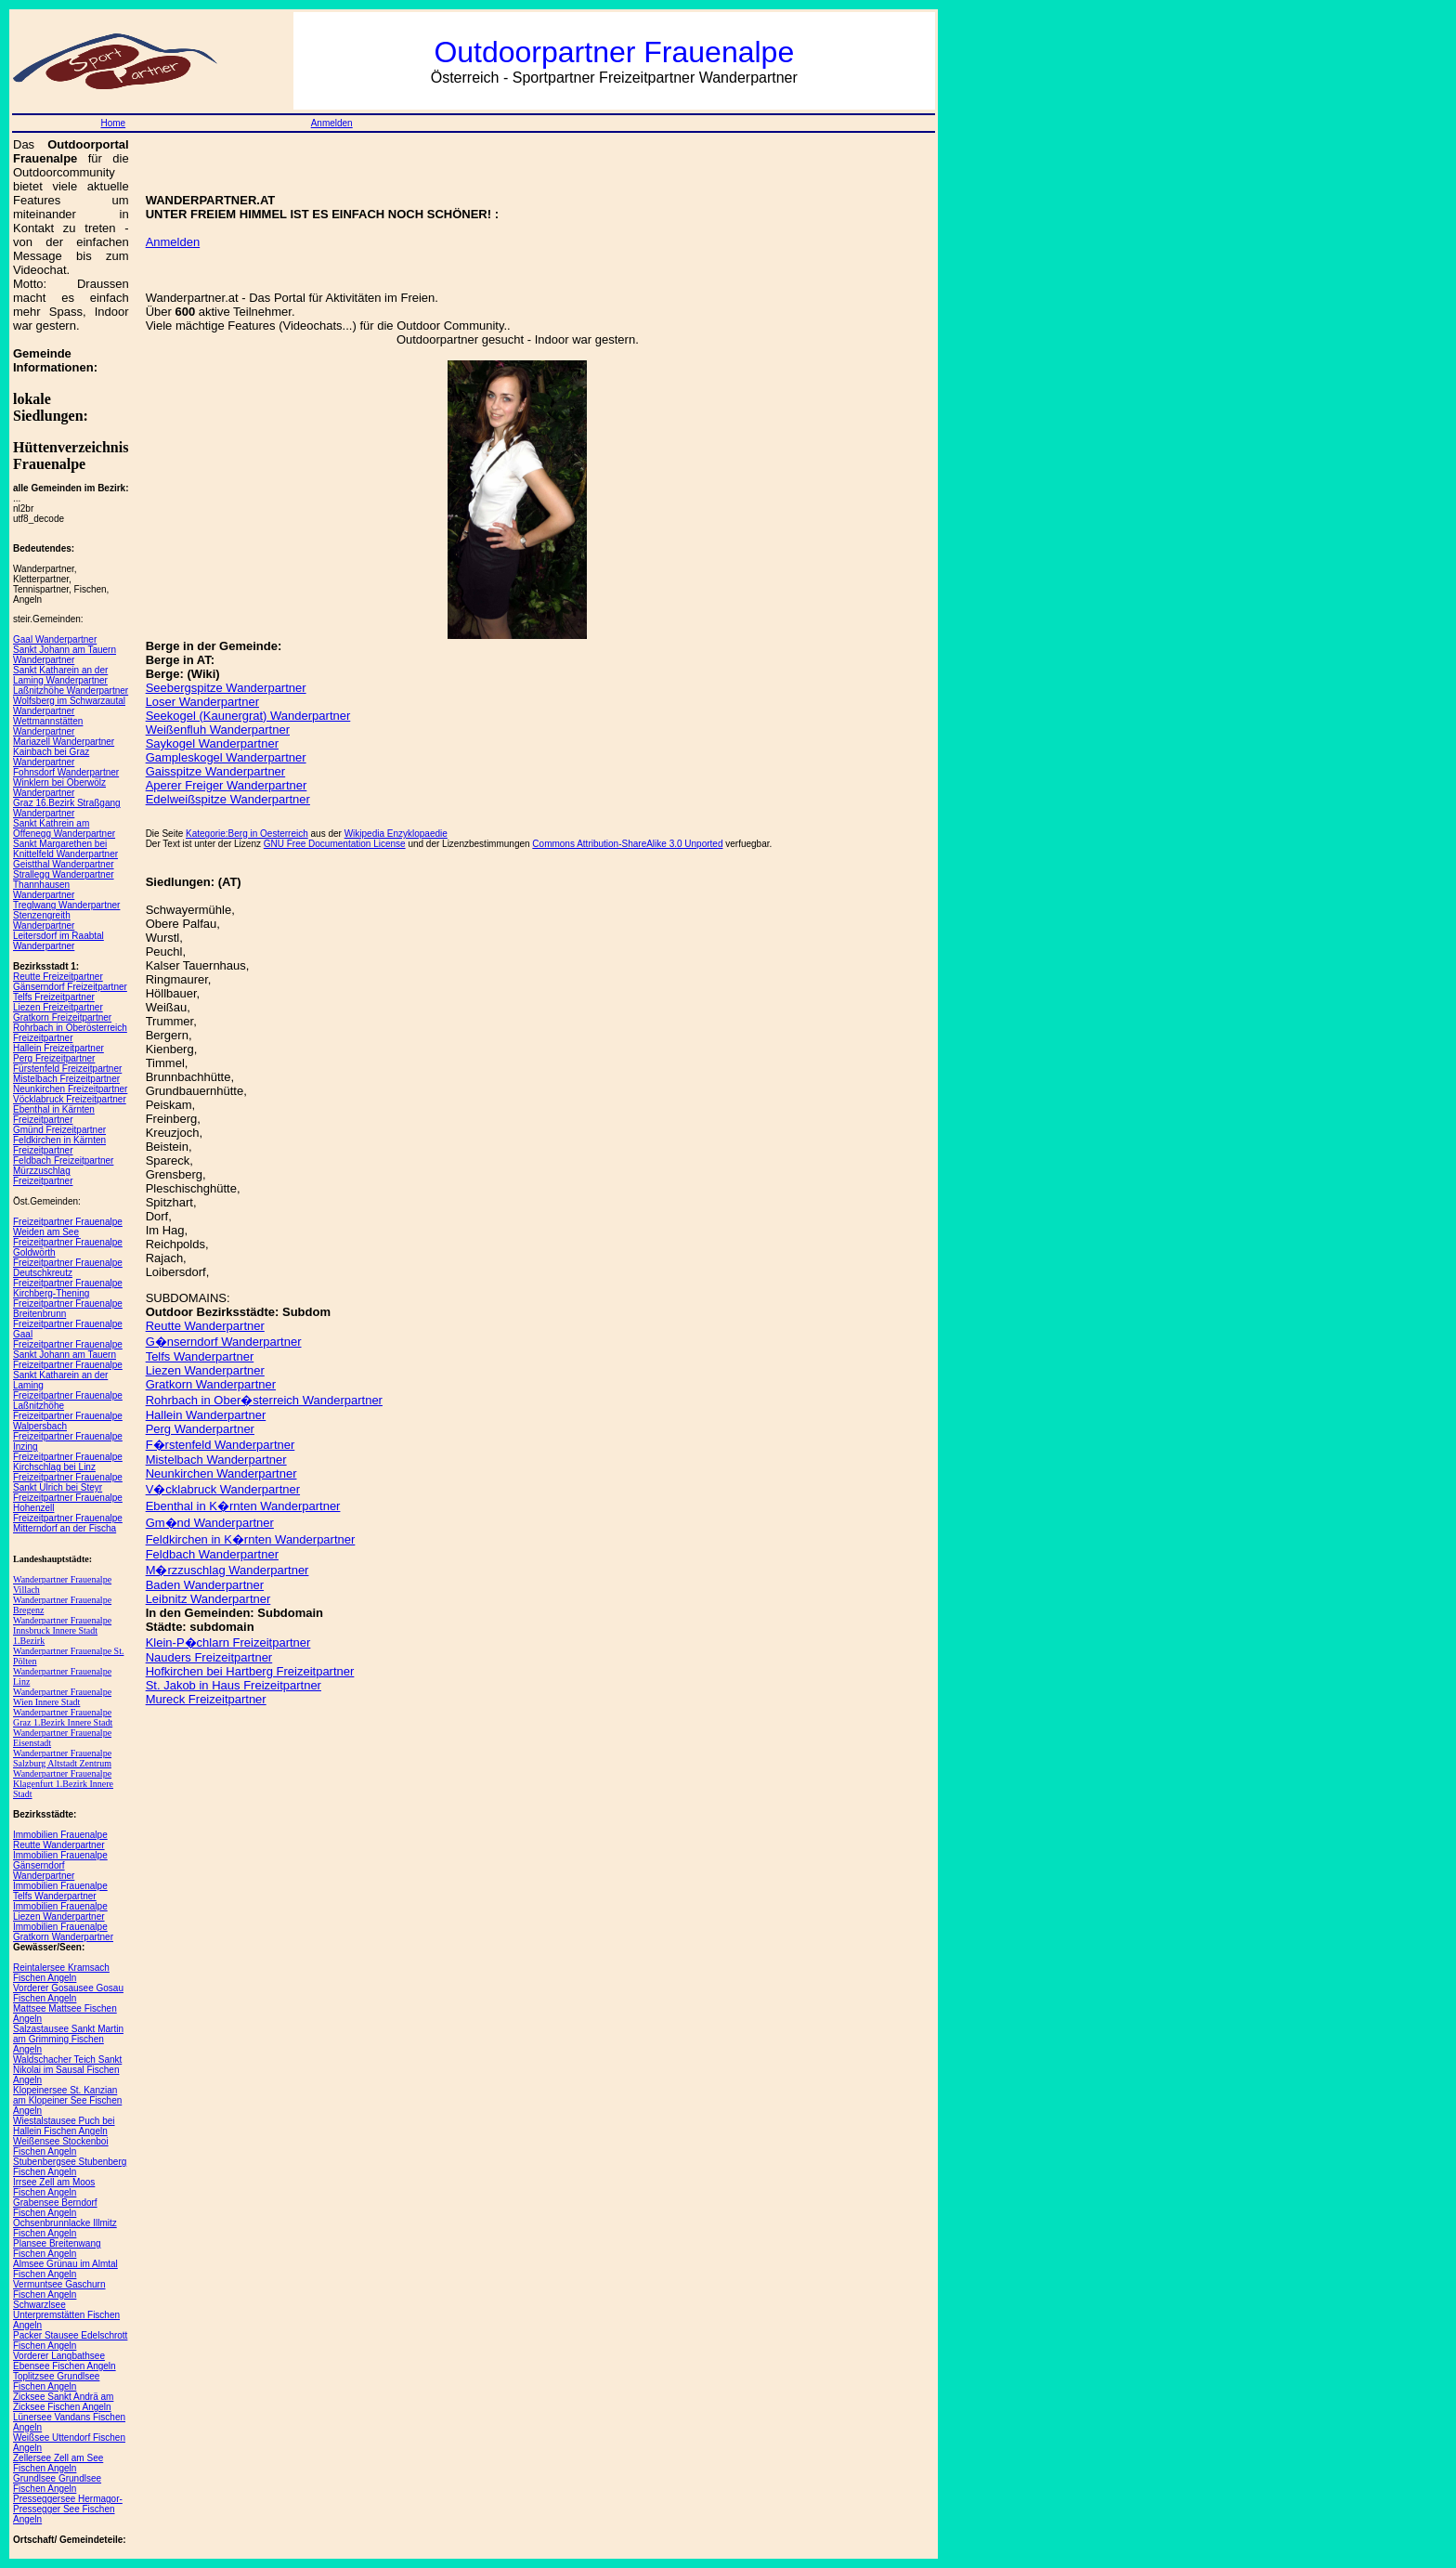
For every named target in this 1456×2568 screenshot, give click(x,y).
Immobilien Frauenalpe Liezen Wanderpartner (60, 1911)
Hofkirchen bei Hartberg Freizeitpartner (250, 1671)
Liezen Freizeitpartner (58, 1007)
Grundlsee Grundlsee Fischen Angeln (57, 2483)
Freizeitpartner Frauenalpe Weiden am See (68, 1227)
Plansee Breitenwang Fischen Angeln (57, 2248)
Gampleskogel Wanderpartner (226, 757)
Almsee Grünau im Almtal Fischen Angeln (65, 2269)
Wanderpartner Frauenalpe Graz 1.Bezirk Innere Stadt (62, 1717)
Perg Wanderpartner (200, 1429)
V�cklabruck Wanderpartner (223, 1489)
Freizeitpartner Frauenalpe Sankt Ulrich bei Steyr (68, 1482)
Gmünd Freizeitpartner (59, 1130)
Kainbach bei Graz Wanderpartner (51, 757)
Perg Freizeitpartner (54, 1058)
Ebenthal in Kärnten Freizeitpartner (54, 1114)
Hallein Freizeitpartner (58, 1048)
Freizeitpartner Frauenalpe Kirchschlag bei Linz (68, 1462)
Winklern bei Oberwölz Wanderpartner (59, 787)
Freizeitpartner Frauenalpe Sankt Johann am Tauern (68, 1349)
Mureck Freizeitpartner (206, 1699)
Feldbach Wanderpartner (212, 1554)
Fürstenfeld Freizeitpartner (67, 1068)
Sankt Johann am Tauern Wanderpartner (64, 655)
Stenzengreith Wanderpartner (43, 920)
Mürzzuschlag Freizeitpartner (42, 1176)
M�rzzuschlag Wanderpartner (227, 1570)
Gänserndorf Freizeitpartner (70, 987)
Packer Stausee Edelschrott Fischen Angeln (70, 2340)
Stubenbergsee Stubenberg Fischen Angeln (69, 2167)
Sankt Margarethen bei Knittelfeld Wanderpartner (65, 849)
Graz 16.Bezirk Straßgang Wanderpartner (67, 808)
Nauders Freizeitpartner (209, 1657)
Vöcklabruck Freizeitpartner (69, 1099)
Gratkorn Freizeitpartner (62, 1017)
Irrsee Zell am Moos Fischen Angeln (54, 2187)
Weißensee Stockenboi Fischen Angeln (61, 2146)
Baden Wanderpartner (205, 1585)
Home (112, 123)
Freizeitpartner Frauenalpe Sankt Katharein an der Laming (68, 1375)
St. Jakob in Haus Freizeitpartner (233, 1685)
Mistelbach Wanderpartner (216, 1459)
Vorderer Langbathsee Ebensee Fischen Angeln (64, 2361)
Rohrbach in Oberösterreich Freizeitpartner (70, 1033)
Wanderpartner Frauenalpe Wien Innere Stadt (62, 1697)
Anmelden (332, 123)
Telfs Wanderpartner (200, 1356)
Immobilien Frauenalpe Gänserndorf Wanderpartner (60, 1865)
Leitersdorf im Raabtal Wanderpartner (58, 941)
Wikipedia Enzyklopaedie (396, 833)
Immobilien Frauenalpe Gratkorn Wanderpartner (63, 1932)
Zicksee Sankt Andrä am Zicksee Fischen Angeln (63, 2402)
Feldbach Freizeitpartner (63, 1160)
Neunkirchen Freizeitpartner (70, 1089)
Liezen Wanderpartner (205, 1370)
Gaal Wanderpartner (55, 639)
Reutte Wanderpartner (205, 1326)
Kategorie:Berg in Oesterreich (247, 833)
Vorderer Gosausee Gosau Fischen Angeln (68, 1993)
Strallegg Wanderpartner (63, 874)
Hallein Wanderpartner (206, 1415)
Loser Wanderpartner (202, 702)
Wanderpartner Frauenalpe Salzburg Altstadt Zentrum (62, 1758)
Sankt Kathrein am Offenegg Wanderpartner (64, 828)
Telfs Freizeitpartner (54, 997)
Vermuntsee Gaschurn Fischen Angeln (59, 2289)
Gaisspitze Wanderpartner (216, 771)
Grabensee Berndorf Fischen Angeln (55, 2207)
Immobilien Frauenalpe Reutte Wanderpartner (60, 1840)
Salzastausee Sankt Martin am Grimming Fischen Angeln (68, 2039)
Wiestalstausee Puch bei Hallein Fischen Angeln (64, 2126)
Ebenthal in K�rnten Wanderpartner (243, 1506)
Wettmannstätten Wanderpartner (48, 726)
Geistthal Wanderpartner (63, 864)
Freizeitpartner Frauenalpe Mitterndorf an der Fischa (68, 1523)
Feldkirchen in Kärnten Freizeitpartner (59, 1145)
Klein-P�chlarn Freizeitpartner (228, 1642)
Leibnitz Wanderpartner (208, 1599)
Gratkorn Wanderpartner (211, 1384)
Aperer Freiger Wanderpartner (226, 785)
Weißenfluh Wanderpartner (218, 730)
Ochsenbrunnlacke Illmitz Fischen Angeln (65, 2228)
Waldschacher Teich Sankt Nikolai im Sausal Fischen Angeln (67, 2069)
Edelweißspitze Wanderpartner (228, 799)
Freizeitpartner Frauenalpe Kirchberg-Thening (68, 1288)
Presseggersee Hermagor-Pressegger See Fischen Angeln (68, 2509)
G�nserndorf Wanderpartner (224, 1342)
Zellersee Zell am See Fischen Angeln (58, 2463)
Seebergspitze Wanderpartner (226, 688)
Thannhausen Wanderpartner (43, 890)
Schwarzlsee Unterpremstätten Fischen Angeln (66, 2315)
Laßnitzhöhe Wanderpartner (70, 690)
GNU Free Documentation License (335, 844)
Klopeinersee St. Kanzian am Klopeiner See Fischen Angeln (67, 2100)
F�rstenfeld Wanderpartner (220, 1445)
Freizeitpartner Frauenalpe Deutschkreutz (68, 1268)
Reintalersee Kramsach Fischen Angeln (61, 1972)
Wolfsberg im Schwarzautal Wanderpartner (69, 706)
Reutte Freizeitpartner (58, 976)
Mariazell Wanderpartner (63, 742)
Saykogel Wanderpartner (212, 743)
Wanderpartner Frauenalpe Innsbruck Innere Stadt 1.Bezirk (62, 1630)
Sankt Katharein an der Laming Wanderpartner (60, 675)
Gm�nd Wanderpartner (210, 1523)
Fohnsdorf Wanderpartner (66, 772)
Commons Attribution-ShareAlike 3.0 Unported (627, 844)
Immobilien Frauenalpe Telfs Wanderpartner (60, 1891)
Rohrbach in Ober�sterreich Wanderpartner (264, 1400)
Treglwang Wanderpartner (66, 905)
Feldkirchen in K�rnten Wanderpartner (251, 1539)
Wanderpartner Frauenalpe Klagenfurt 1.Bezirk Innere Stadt (63, 1783)
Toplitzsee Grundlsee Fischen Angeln (56, 2381)
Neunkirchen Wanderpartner (221, 1473)
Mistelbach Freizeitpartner (66, 1079)
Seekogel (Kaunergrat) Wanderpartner (248, 716)
